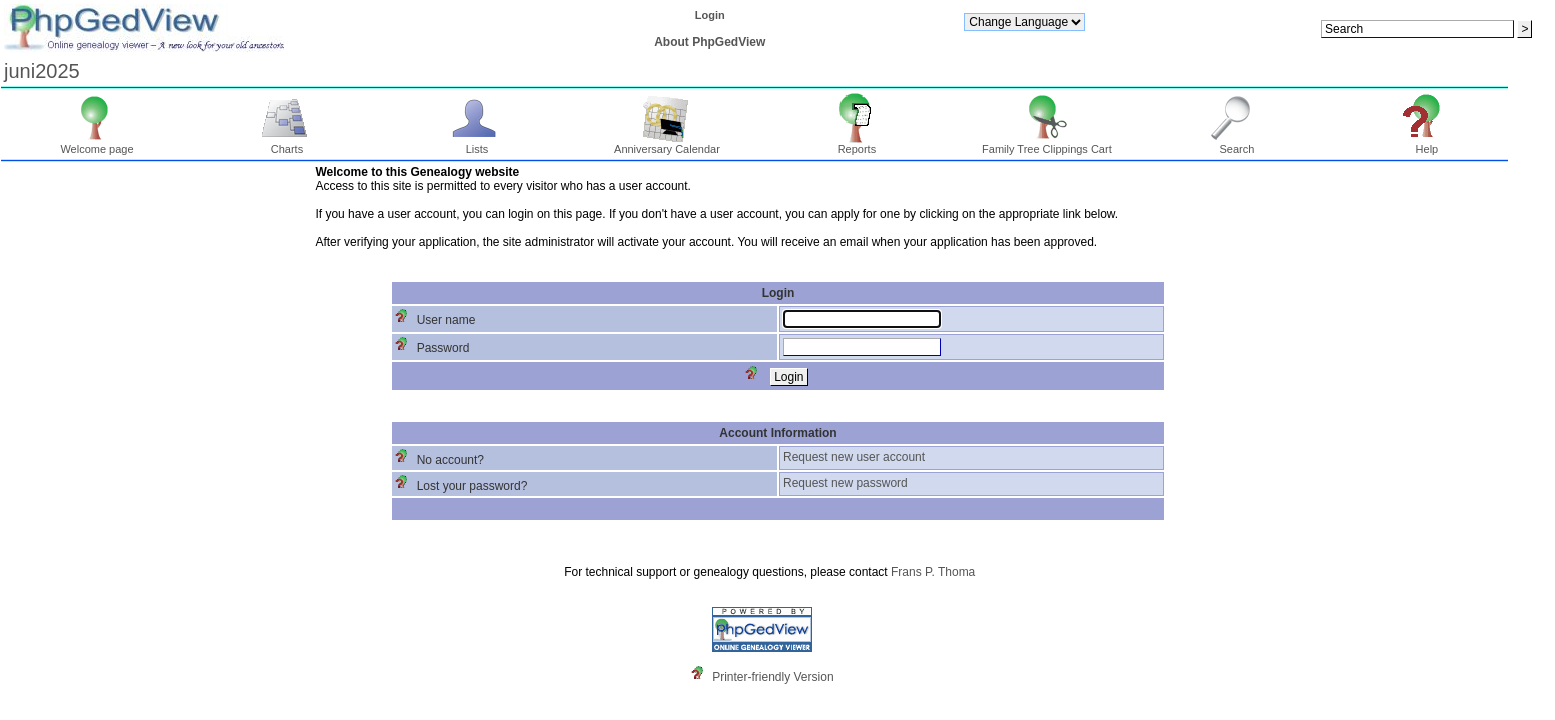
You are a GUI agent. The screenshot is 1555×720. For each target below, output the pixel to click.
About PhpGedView (709, 42)
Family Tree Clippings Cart (1047, 144)
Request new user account (854, 457)
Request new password (845, 483)
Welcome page (96, 144)
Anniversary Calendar (667, 144)
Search (1237, 144)
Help (1427, 144)
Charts (287, 144)
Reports (857, 144)
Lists (477, 144)
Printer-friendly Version (772, 677)
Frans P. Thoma (933, 572)
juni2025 (42, 71)
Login (710, 15)
